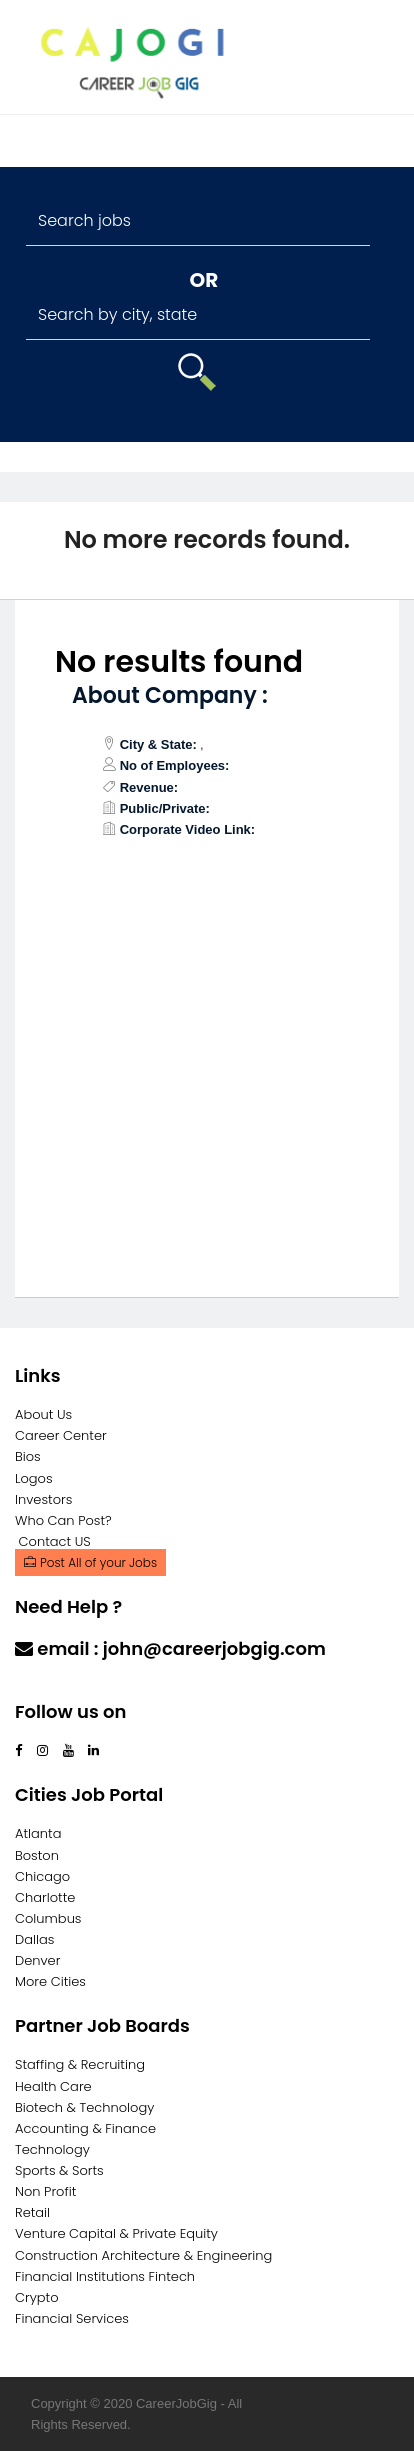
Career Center (61, 1435)
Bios (28, 1456)
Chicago (42, 1876)
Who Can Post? (63, 1520)
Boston (37, 1855)
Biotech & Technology (84, 2107)
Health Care (53, 2086)
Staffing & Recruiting (80, 2064)
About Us (43, 1414)
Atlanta (38, 1833)
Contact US (55, 1541)
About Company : (170, 695)
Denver (37, 1960)
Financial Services (72, 2318)
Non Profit (45, 2191)
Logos (34, 1478)
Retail (32, 2212)
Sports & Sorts (59, 2170)
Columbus (48, 1918)
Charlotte (45, 1897)
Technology (52, 2149)
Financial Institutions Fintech (105, 2276)
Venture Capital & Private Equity (116, 2233)
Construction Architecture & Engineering (143, 2255)
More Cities (50, 1981)
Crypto (37, 2297)
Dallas (34, 1939)
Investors (43, 1499)
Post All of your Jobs (90, 1562)
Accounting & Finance (85, 2128)
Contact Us (67, 1687)
